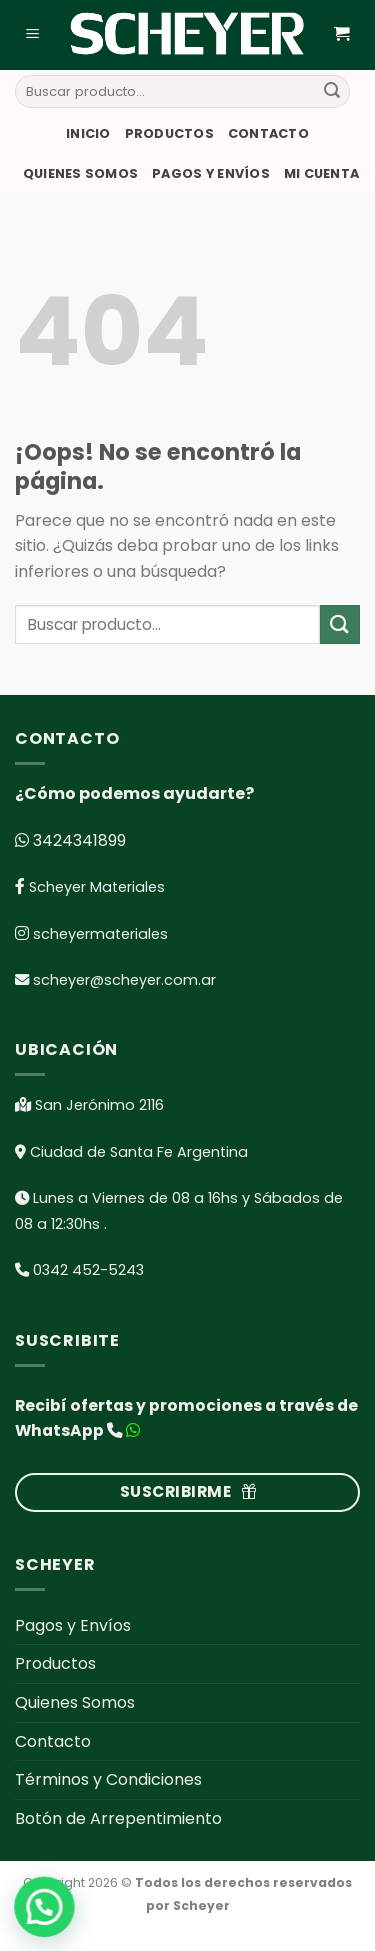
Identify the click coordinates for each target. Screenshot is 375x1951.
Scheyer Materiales (95, 887)
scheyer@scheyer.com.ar (124, 980)
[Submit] (332, 92)
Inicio (88, 133)
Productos (169, 133)
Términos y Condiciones (108, 1779)
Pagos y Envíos (211, 173)
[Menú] (33, 35)
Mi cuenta (321, 173)
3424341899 (77, 840)
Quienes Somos (80, 173)
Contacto (268, 133)
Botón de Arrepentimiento (118, 1818)
